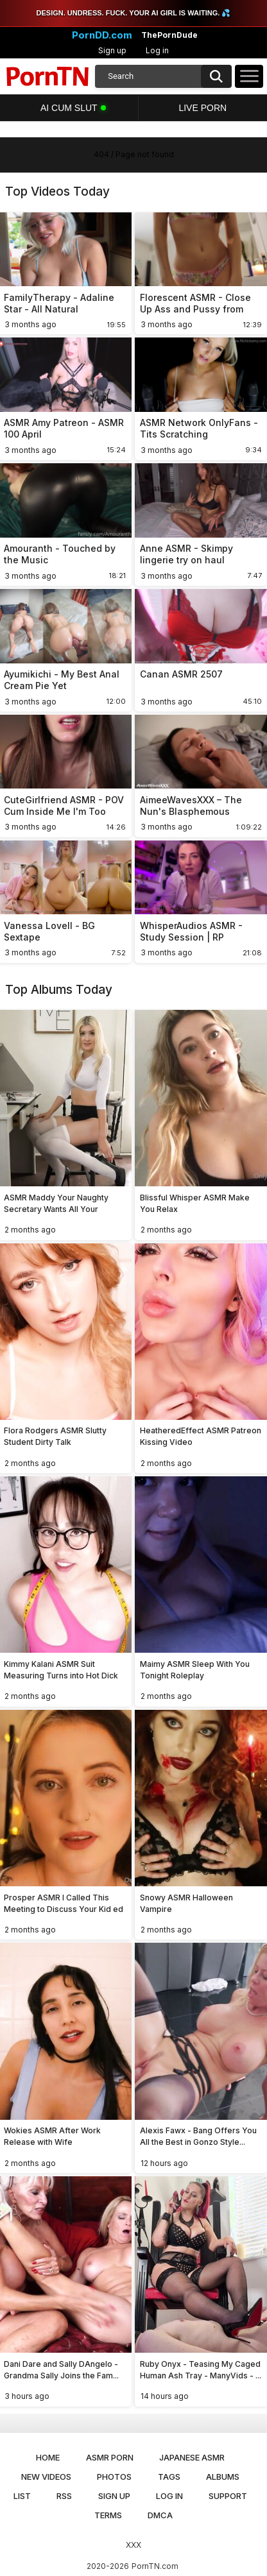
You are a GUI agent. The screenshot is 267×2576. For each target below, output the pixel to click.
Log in (157, 50)
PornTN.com (155, 2566)
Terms (108, 2515)
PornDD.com (102, 35)
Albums (222, 2476)
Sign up (112, 50)
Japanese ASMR (192, 2457)
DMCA (160, 2515)
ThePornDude (169, 35)
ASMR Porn (110, 2457)
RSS (64, 2496)
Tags (169, 2476)
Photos (114, 2476)
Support (228, 2496)
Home (48, 2457)
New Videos (46, 2476)
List (22, 2496)
